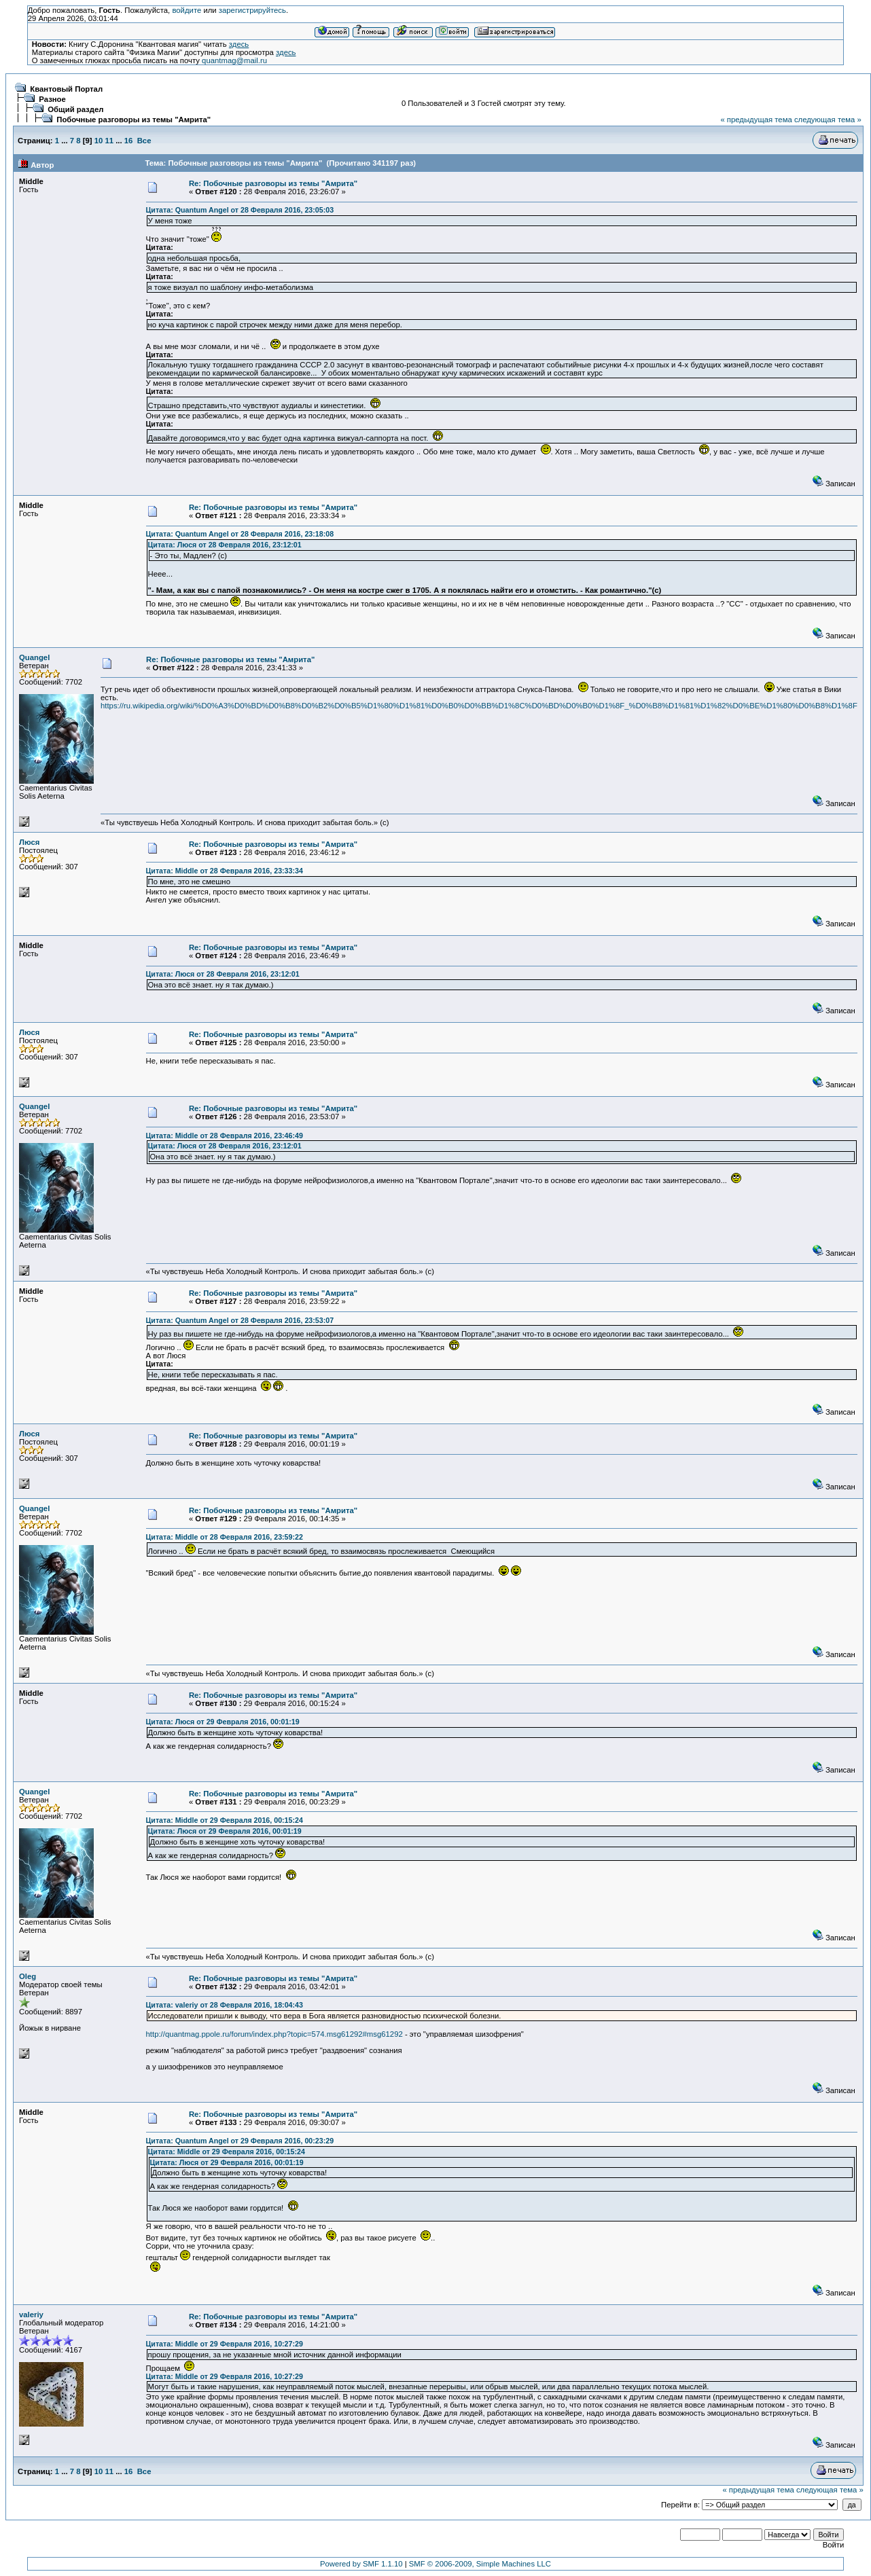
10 (98, 141)
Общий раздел (75, 109)
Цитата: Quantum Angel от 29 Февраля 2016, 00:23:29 (240, 2141)
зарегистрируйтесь (252, 10)
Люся (29, 842)
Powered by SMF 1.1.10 (361, 2564)
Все (144, 141)
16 (128, 141)
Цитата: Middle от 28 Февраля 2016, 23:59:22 (224, 1537)
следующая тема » (827, 119)
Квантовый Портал (66, 89)
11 (109, 141)
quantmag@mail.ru (234, 60)
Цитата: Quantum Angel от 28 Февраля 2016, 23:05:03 (240, 210)
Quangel (34, 657)
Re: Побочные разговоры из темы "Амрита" (273, 183)
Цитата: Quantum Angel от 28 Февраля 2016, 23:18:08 (240, 534)
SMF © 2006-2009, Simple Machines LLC (480, 2564)
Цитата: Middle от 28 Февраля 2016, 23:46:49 (224, 1135)
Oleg (27, 1976)
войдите (186, 10)
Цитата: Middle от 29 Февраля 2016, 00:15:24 (224, 1820)
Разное (52, 99)
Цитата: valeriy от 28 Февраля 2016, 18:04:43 (224, 2005)
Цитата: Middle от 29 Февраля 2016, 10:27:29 (224, 2344)
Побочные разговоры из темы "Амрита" (133, 119)
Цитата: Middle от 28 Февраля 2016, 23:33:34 (224, 871)
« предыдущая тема (756, 119)
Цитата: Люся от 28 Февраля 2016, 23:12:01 (225, 545)
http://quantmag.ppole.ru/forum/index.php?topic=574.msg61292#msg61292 (274, 2034)
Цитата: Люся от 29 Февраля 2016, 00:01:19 (223, 1722)
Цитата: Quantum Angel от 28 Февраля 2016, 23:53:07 (240, 1320)
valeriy (31, 2314)
